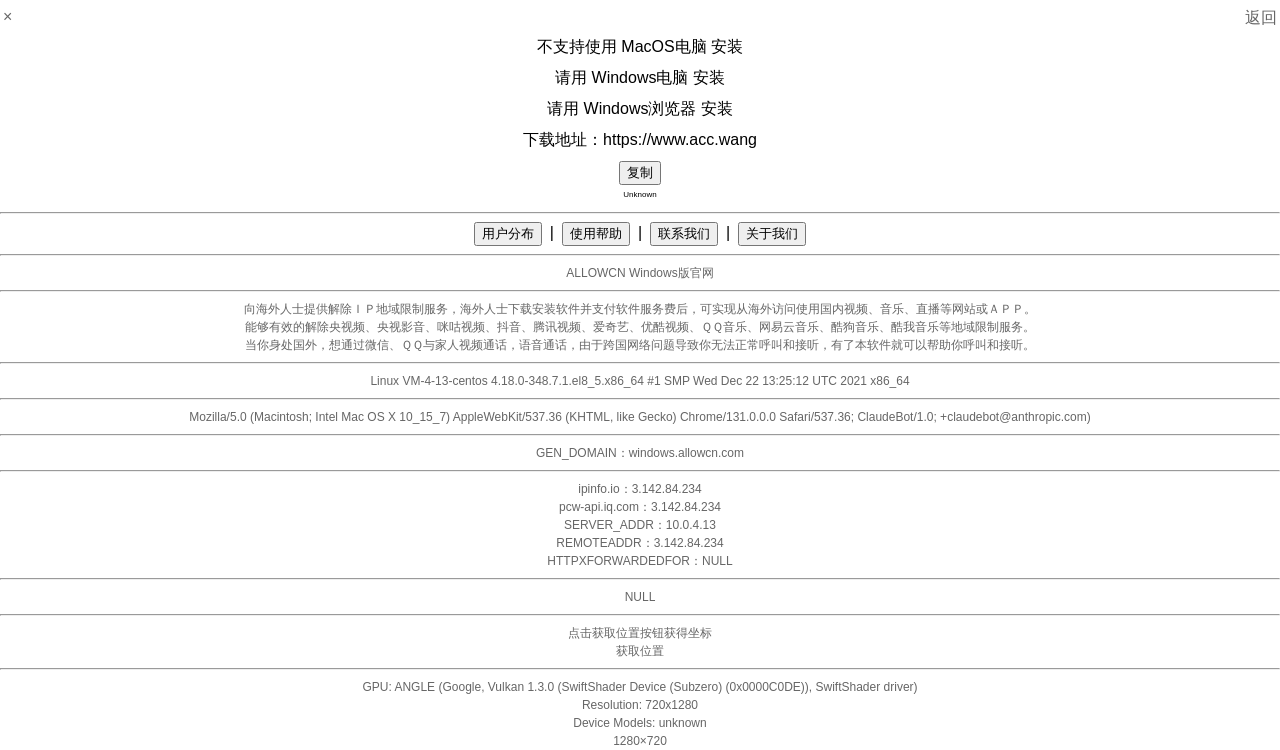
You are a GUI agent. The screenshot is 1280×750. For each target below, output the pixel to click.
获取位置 (640, 651)
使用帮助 (596, 233)
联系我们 (684, 233)
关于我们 (772, 233)
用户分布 (508, 233)
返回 (1261, 17)
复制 (640, 172)
